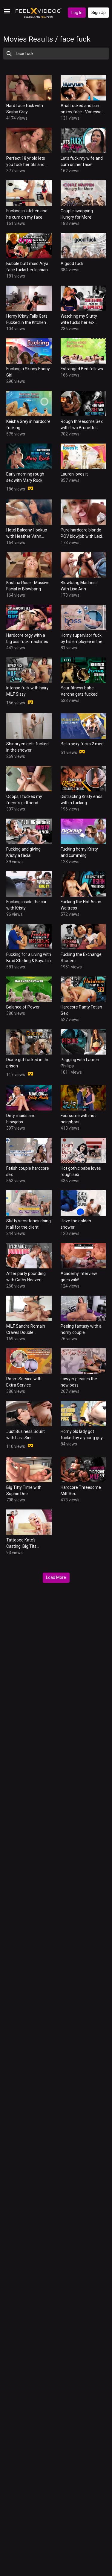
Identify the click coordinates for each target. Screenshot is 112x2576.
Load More (56, 1577)
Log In (76, 12)
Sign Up (98, 12)
